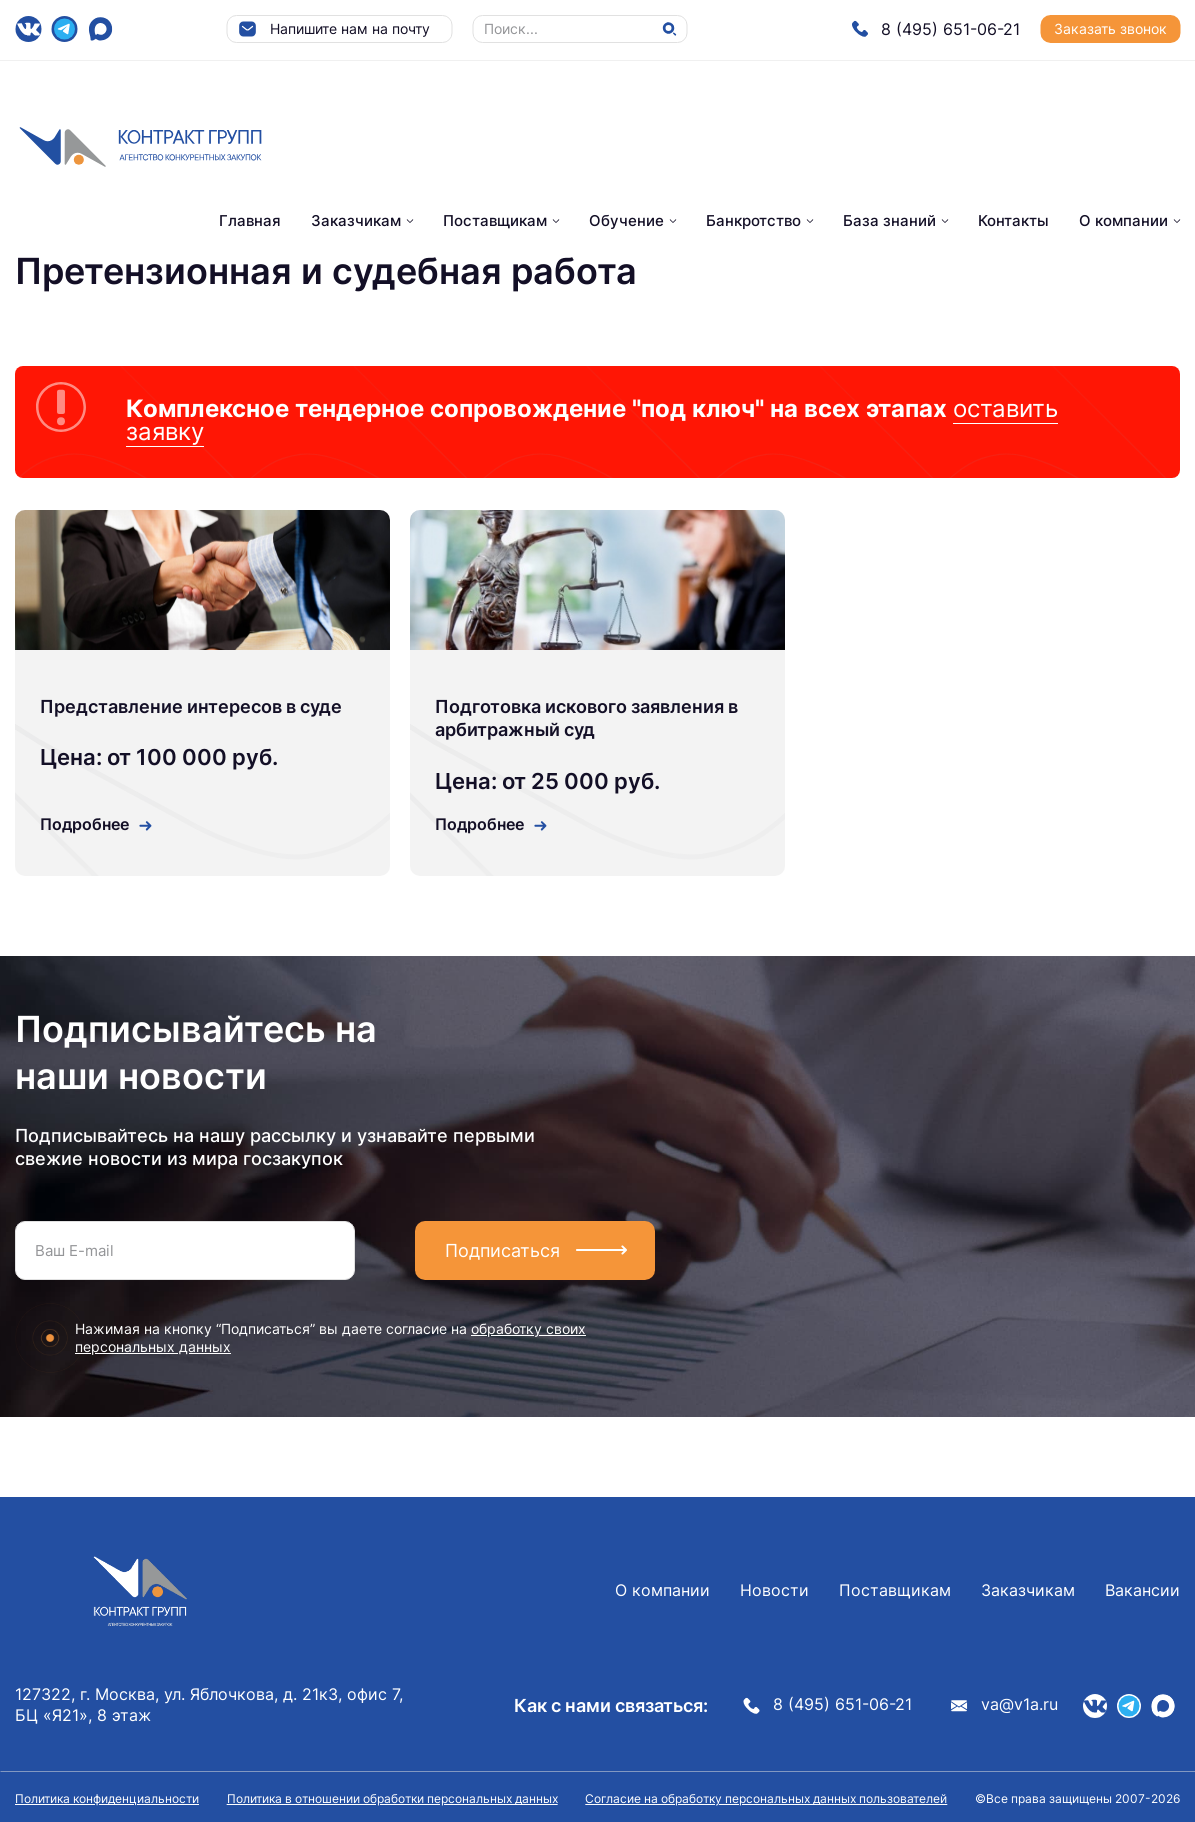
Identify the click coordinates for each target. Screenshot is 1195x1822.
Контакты (1013, 220)
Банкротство (753, 220)
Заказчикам (356, 220)
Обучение (626, 220)
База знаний (889, 220)
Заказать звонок (1110, 28)
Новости (774, 1590)
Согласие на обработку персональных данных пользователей (766, 1798)
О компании (1123, 220)
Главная (250, 220)
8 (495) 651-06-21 (935, 29)
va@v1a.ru (1004, 1704)
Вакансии (1142, 1590)
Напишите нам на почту (334, 29)
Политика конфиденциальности (107, 1798)
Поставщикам (495, 220)
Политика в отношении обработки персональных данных (392, 1798)
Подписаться (502, 1250)
